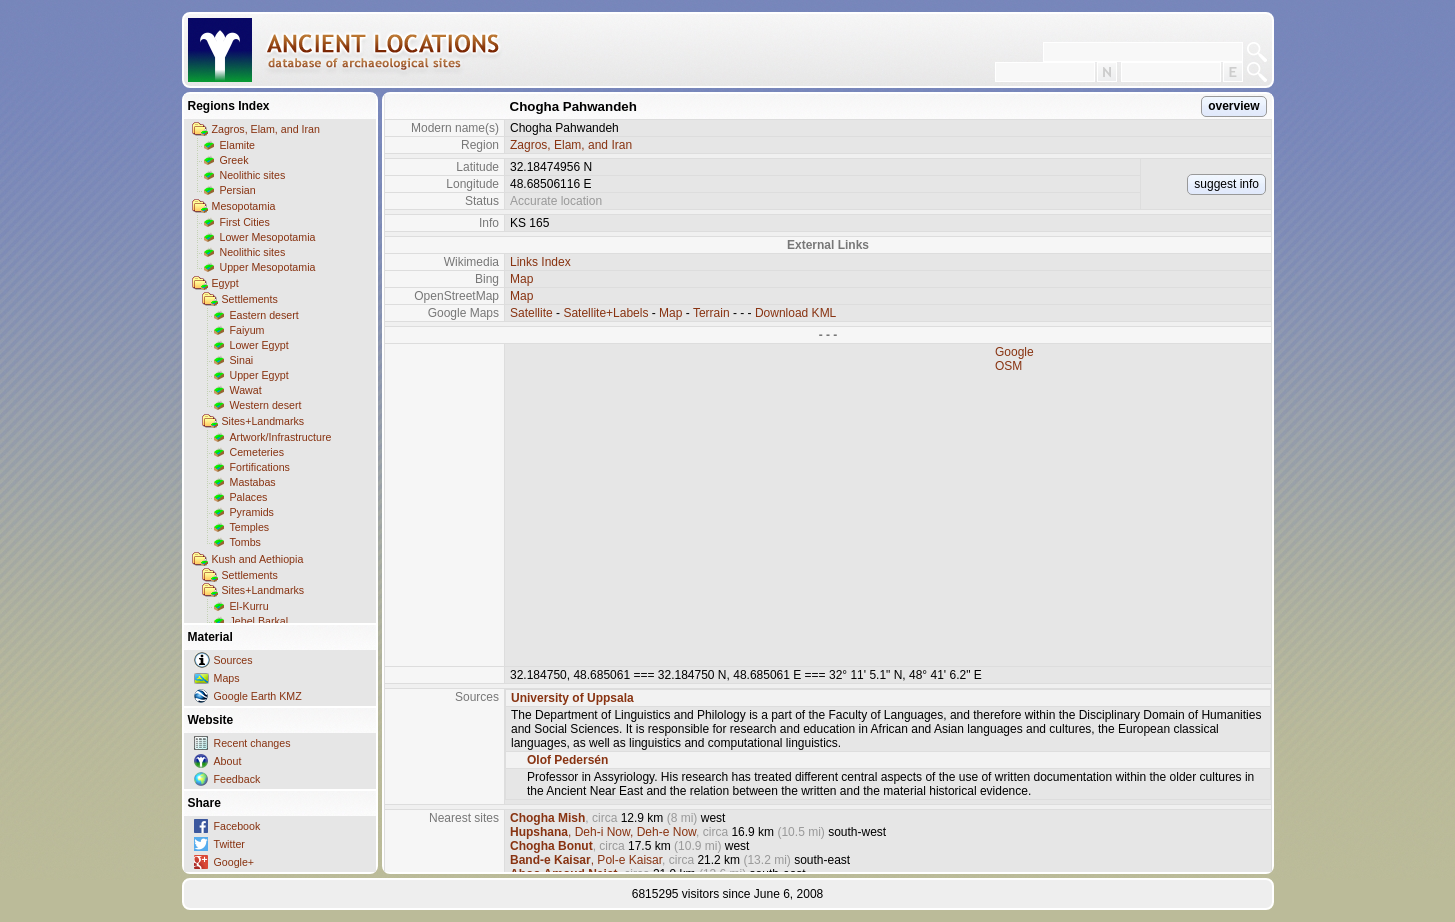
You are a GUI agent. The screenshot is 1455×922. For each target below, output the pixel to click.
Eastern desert (264, 315)
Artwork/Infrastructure (281, 437)
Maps (227, 678)
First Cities (245, 222)
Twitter (229, 844)
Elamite (238, 145)
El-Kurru (249, 606)
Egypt (225, 283)
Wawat (246, 390)
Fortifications (260, 467)
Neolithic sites (253, 175)
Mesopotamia (244, 206)
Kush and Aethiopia (258, 559)
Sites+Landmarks (263, 421)
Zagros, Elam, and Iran (266, 129)
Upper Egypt (259, 375)
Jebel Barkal (259, 621)
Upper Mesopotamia (268, 267)
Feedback (237, 779)
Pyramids (252, 512)
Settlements (250, 299)
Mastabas (253, 482)
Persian (238, 190)
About (228, 761)
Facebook (237, 826)
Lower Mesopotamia (268, 237)
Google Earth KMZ (258, 696)
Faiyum (247, 330)
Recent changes (252, 743)
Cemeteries (257, 452)
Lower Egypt (259, 345)
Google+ (234, 862)
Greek (234, 160)
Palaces (249, 497)
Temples (250, 527)
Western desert (266, 405)
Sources (233, 660)
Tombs (245, 542)
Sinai (242, 360)
